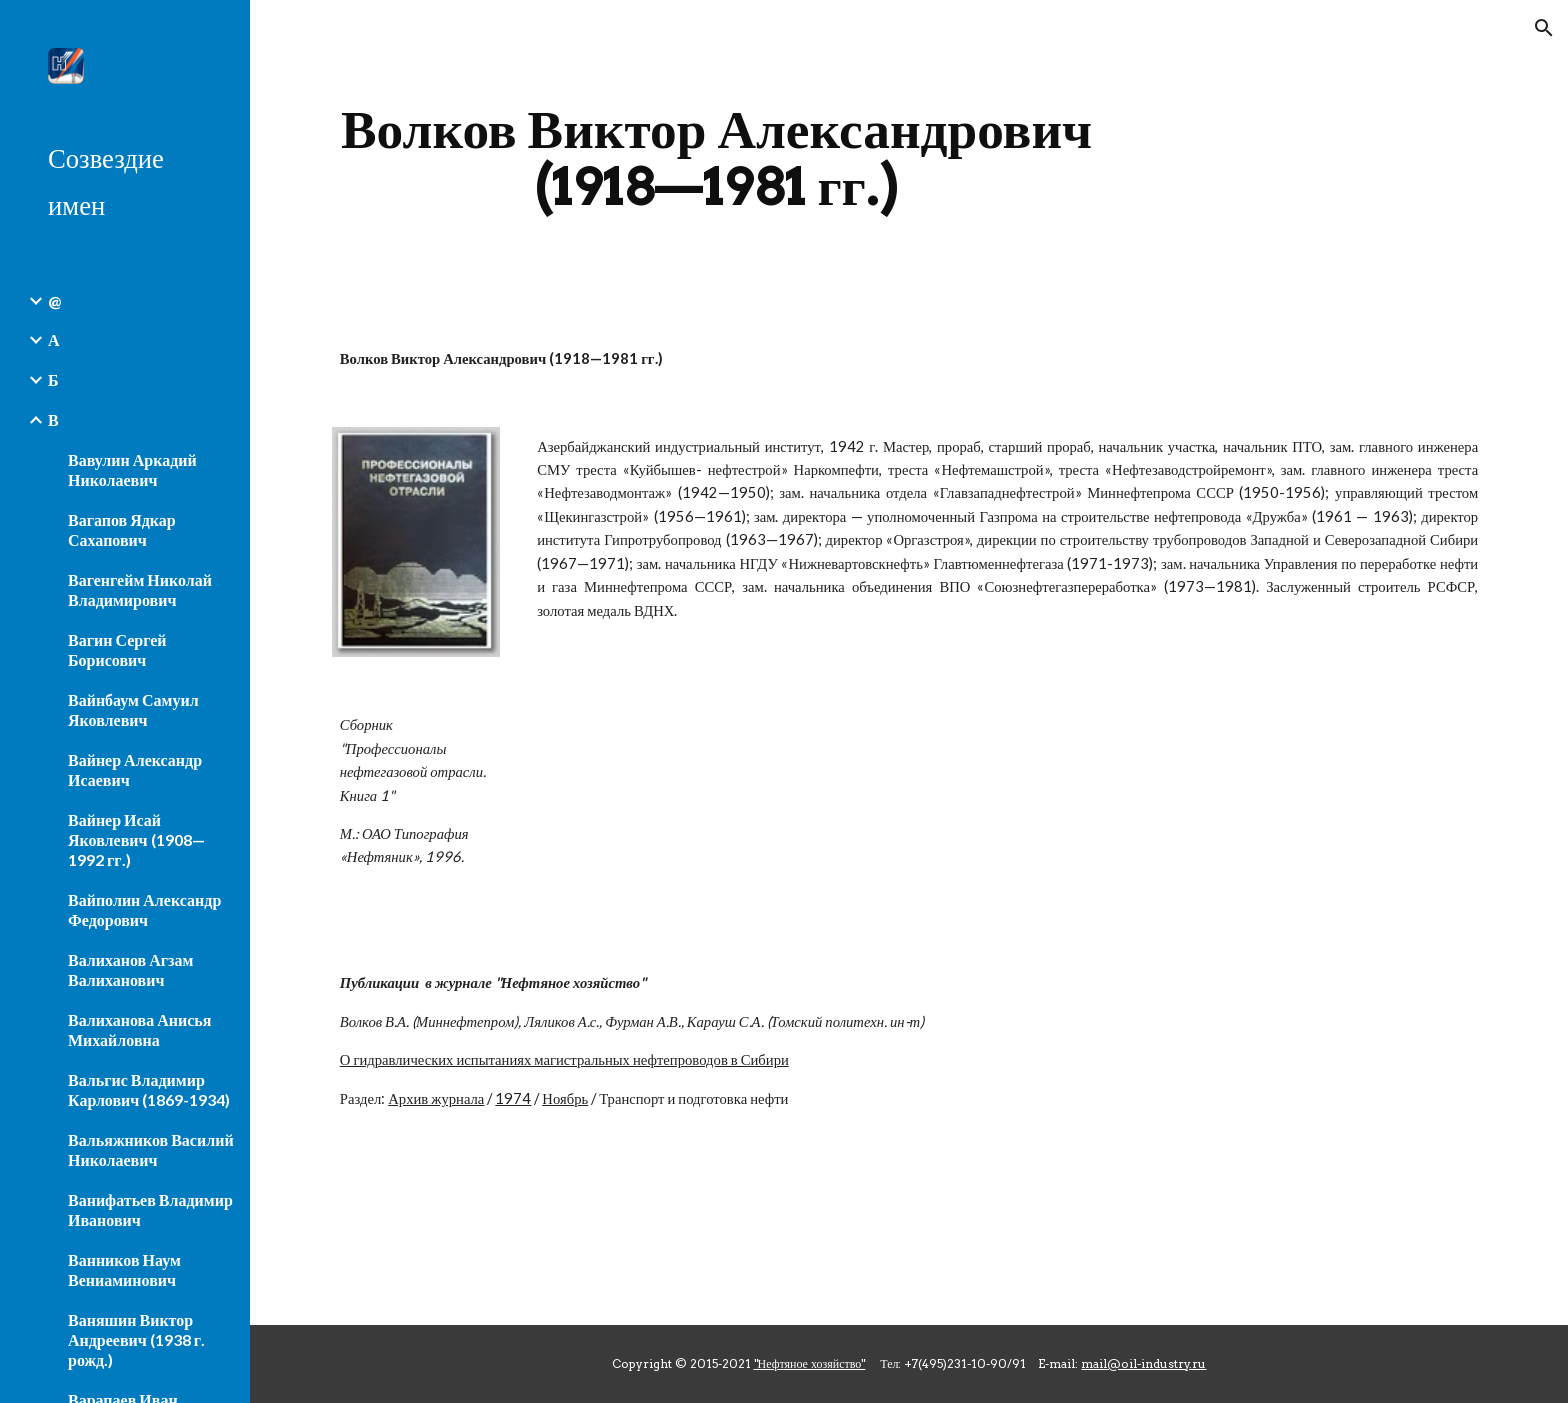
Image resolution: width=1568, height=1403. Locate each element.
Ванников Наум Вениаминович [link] (124, 1269)
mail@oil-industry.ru (1143, 1363)
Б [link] (53, 379)
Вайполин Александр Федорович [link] (144, 909)
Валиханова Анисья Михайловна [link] (139, 1029)
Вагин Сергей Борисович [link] (117, 649)
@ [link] (54, 300)
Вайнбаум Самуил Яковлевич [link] (133, 709)
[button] (1544, 28)
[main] (717, 157)
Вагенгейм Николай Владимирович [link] (140, 589)
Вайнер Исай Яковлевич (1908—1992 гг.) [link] (136, 839)
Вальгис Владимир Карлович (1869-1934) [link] (149, 1089)
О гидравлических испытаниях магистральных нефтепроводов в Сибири (564, 1059)
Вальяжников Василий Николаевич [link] (151, 1149)
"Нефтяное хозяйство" (810, 1363)
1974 (513, 1098)
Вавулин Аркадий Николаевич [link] (132, 469)
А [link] (54, 339)
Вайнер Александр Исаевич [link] (135, 769)
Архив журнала (436, 1098)
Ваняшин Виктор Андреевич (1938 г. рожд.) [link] (136, 1339)
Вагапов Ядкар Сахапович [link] (122, 529)
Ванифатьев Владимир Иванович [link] (150, 1209)
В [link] (53, 419)
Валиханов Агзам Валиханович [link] (130, 969)
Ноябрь (565, 1098)
